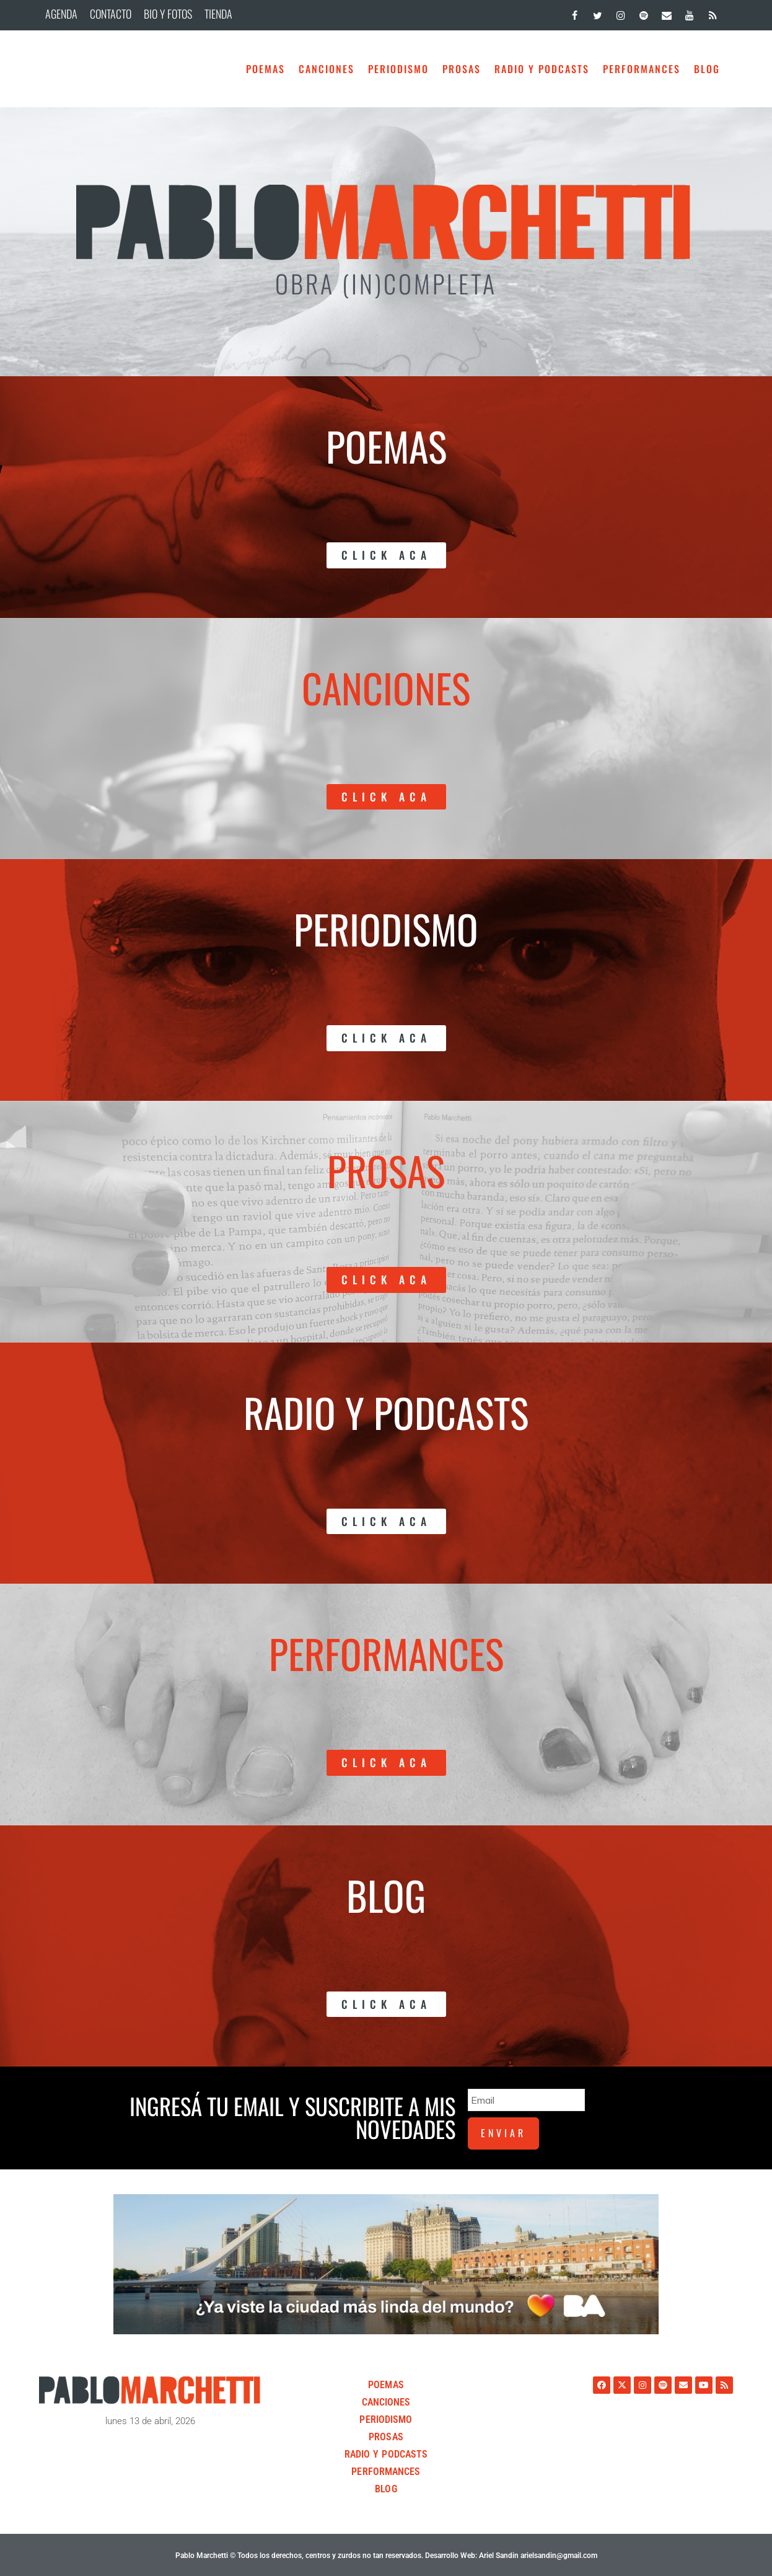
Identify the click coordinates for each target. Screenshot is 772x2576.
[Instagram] (620, 13)
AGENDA (61, 14)
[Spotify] (643, 13)
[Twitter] (598, 13)
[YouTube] (690, 13)
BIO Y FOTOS (168, 14)
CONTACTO (110, 14)
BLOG (707, 68)
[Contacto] (666, 13)
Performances (641, 68)
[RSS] (713, 13)
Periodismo (398, 68)
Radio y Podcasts (541, 68)
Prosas (461, 68)
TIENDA (218, 14)
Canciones (326, 68)
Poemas (265, 68)
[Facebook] (575, 13)
